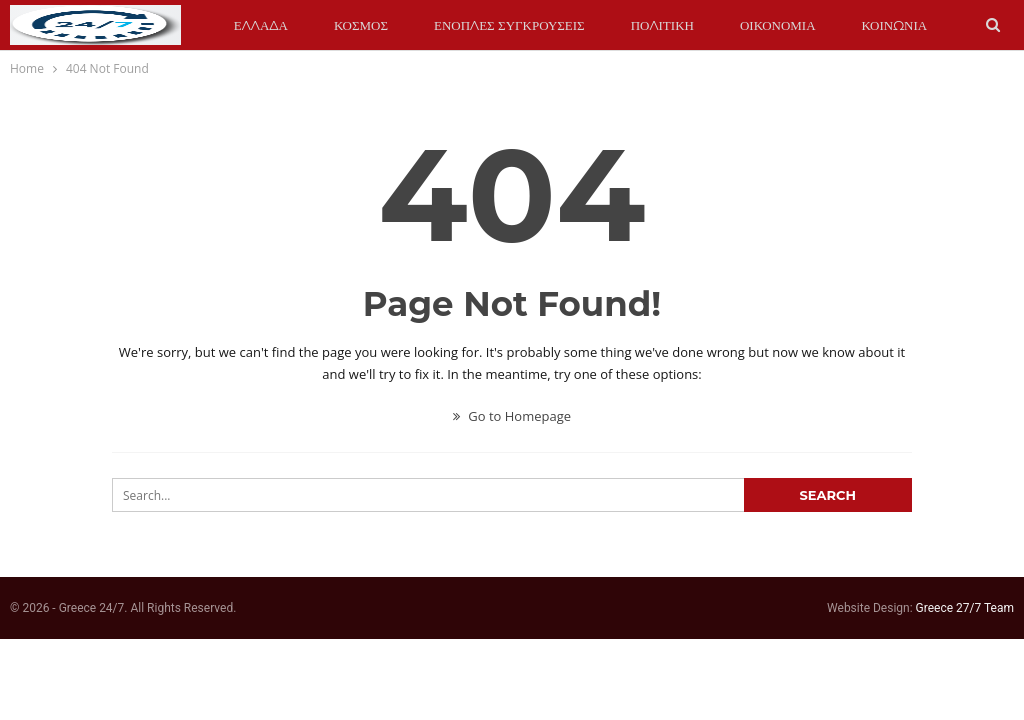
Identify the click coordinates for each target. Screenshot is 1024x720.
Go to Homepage (512, 416)
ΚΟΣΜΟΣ (361, 25)
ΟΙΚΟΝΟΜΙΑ (778, 25)
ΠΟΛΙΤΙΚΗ (662, 25)
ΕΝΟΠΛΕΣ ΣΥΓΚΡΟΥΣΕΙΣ (509, 25)
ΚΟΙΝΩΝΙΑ (895, 25)
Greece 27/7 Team (965, 608)
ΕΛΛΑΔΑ (261, 25)
